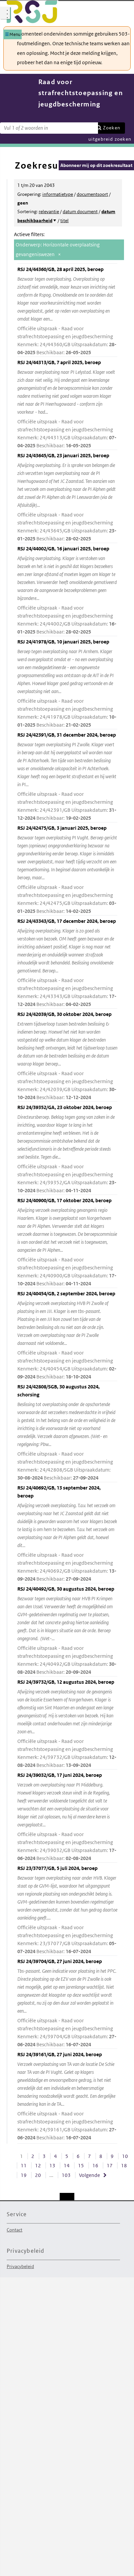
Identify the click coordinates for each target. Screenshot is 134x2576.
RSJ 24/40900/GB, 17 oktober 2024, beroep (67, 1242)
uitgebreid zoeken (109, 139)
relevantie (49, 212)
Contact (14, 2230)
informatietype (57, 194)
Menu (14, 34)
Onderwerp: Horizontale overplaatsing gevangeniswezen (58, 249)
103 (66, 2175)
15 (81, 2165)
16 (95, 2165)
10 (125, 2156)
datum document (80, 212)
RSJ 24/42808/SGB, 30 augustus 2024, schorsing (67, 1432)
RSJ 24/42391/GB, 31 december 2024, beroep (67, 777)
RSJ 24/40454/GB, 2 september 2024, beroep (67, 1335)
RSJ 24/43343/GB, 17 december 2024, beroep (67, 963)
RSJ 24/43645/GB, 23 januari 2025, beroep (67, 497)
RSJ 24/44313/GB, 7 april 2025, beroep (67, 404)
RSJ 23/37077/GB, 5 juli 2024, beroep (67, 1910)
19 (24, 2175)
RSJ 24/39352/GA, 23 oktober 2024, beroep (67, 1149)
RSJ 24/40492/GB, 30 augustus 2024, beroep (67, 1631)
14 (67, 2165)
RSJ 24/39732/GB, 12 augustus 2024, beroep (67, 1724)
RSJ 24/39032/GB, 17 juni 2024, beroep (67, 1817)
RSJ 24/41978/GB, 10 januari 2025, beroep (67, 684)
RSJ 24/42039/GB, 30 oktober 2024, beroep (67, 1056)
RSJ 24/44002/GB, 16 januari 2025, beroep (67, 590)
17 (110, 2165)
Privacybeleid (20, 2266)
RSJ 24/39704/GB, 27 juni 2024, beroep (67, 2003)
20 (38, 2175)
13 (52, 2165)
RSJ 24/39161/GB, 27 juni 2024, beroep (67, 2096)
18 (124, 2165)
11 (24, 2165)
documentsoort (92, 194)
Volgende (89, 2175)
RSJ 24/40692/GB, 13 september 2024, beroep (67, 1534)
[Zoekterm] (49, 128)
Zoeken (111, 128)
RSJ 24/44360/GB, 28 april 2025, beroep (67, 311)
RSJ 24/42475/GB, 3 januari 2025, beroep (67, 870)
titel (64, 220)
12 (38, 2165)
